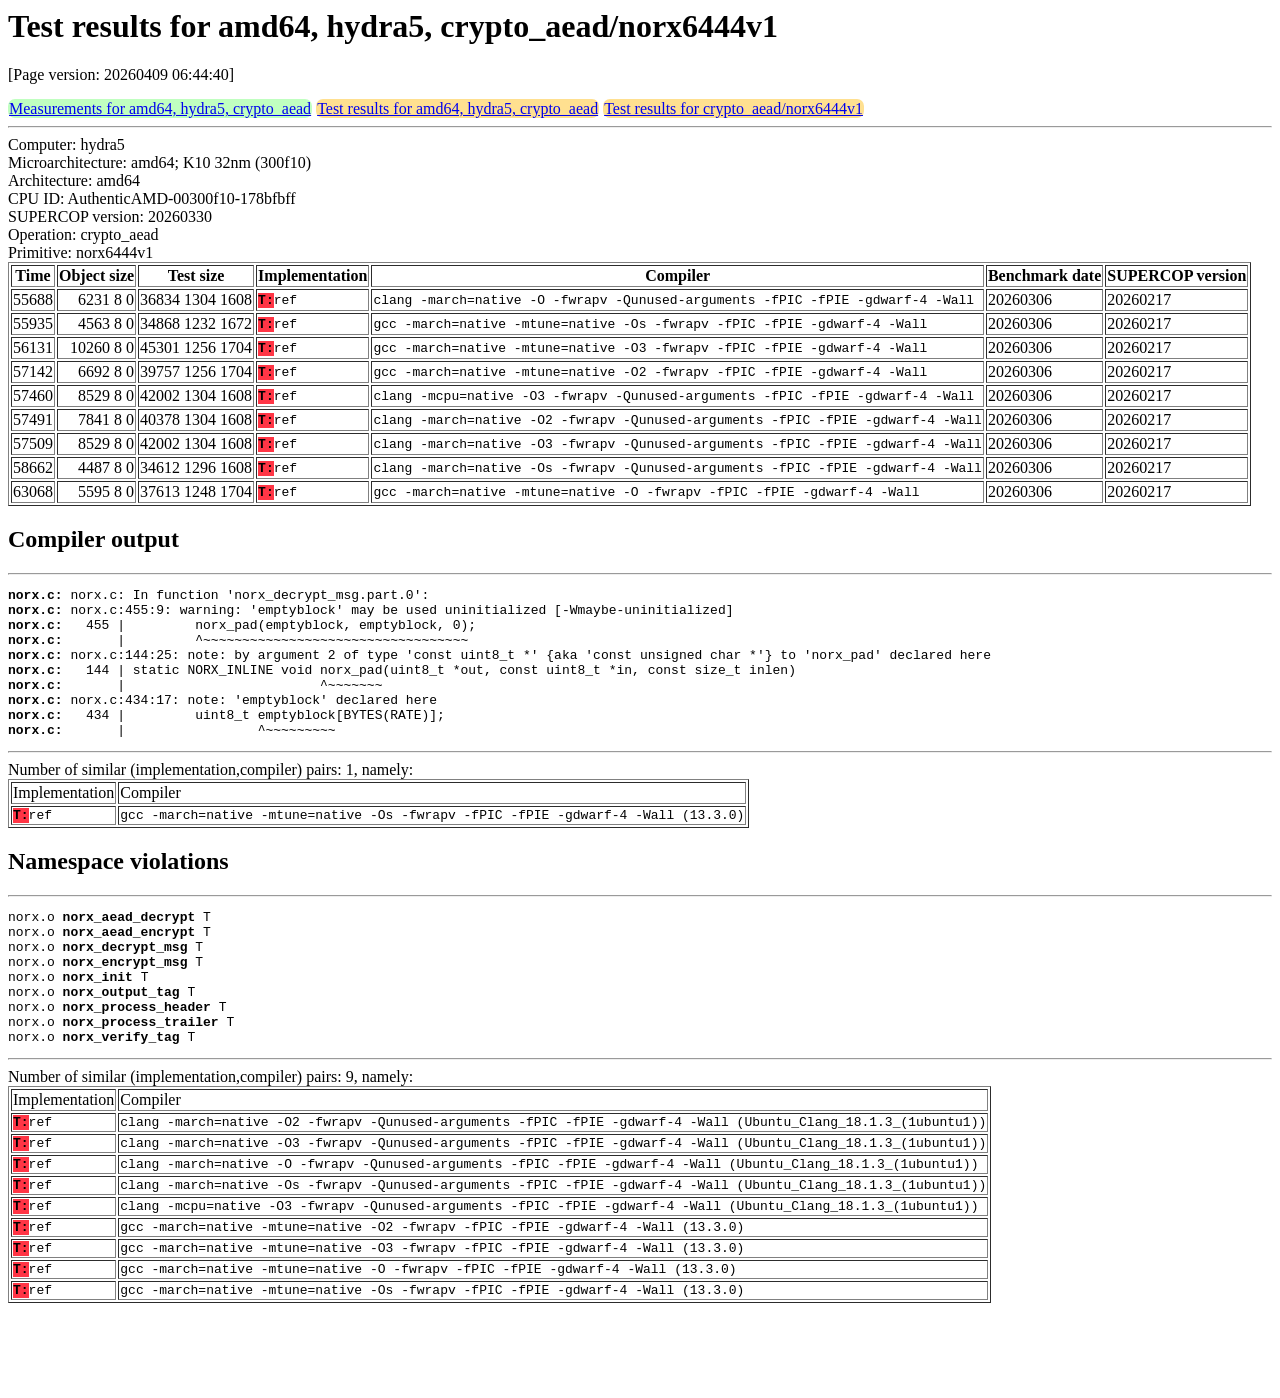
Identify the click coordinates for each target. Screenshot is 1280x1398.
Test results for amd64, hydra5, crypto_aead (457, 108)
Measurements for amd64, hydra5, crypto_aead (160, 108)
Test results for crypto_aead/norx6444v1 (733, 108)
